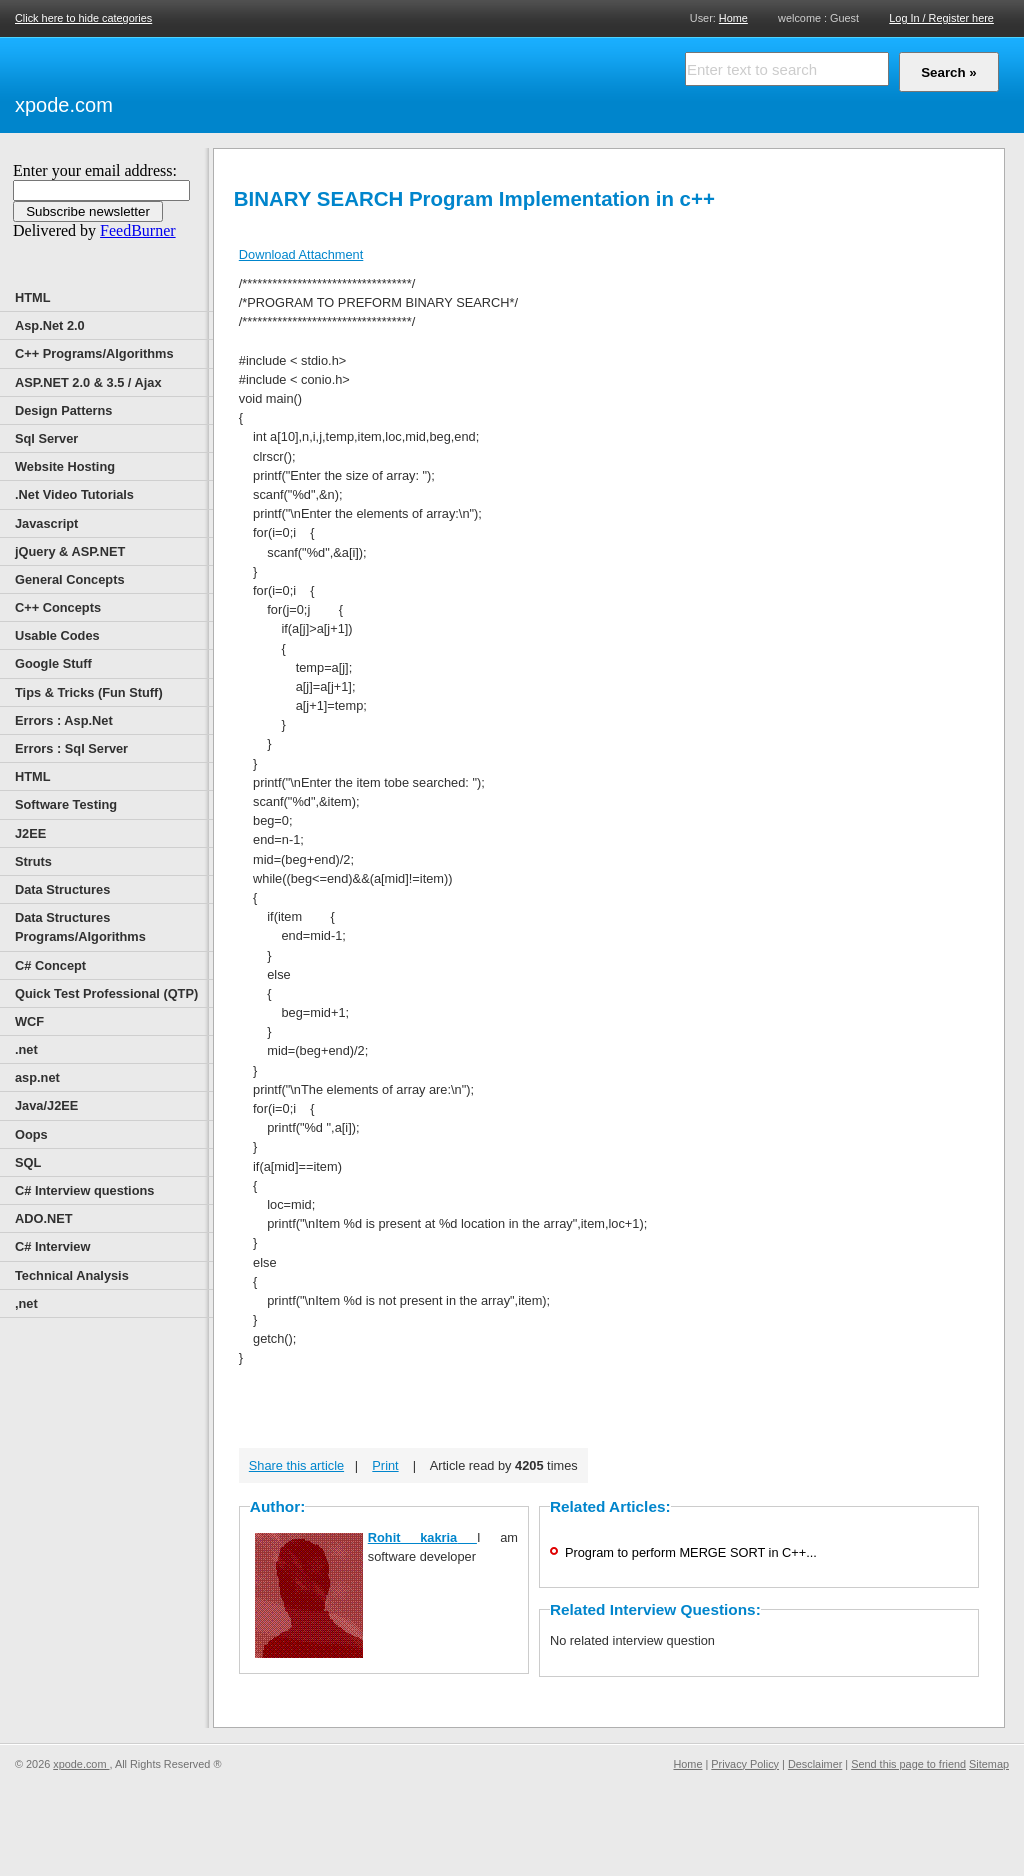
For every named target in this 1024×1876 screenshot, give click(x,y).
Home (733, 17)
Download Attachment (301, 254)
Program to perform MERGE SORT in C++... (691, 1552)
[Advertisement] (350, 82)
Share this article (296, 1465)
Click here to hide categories (83, 18)
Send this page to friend (908, 1764)
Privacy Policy (745, 1764)
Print (385, 1465)
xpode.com (64, 105)
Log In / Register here (941, 18)
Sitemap (989, 1764)
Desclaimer (815, 1764)
